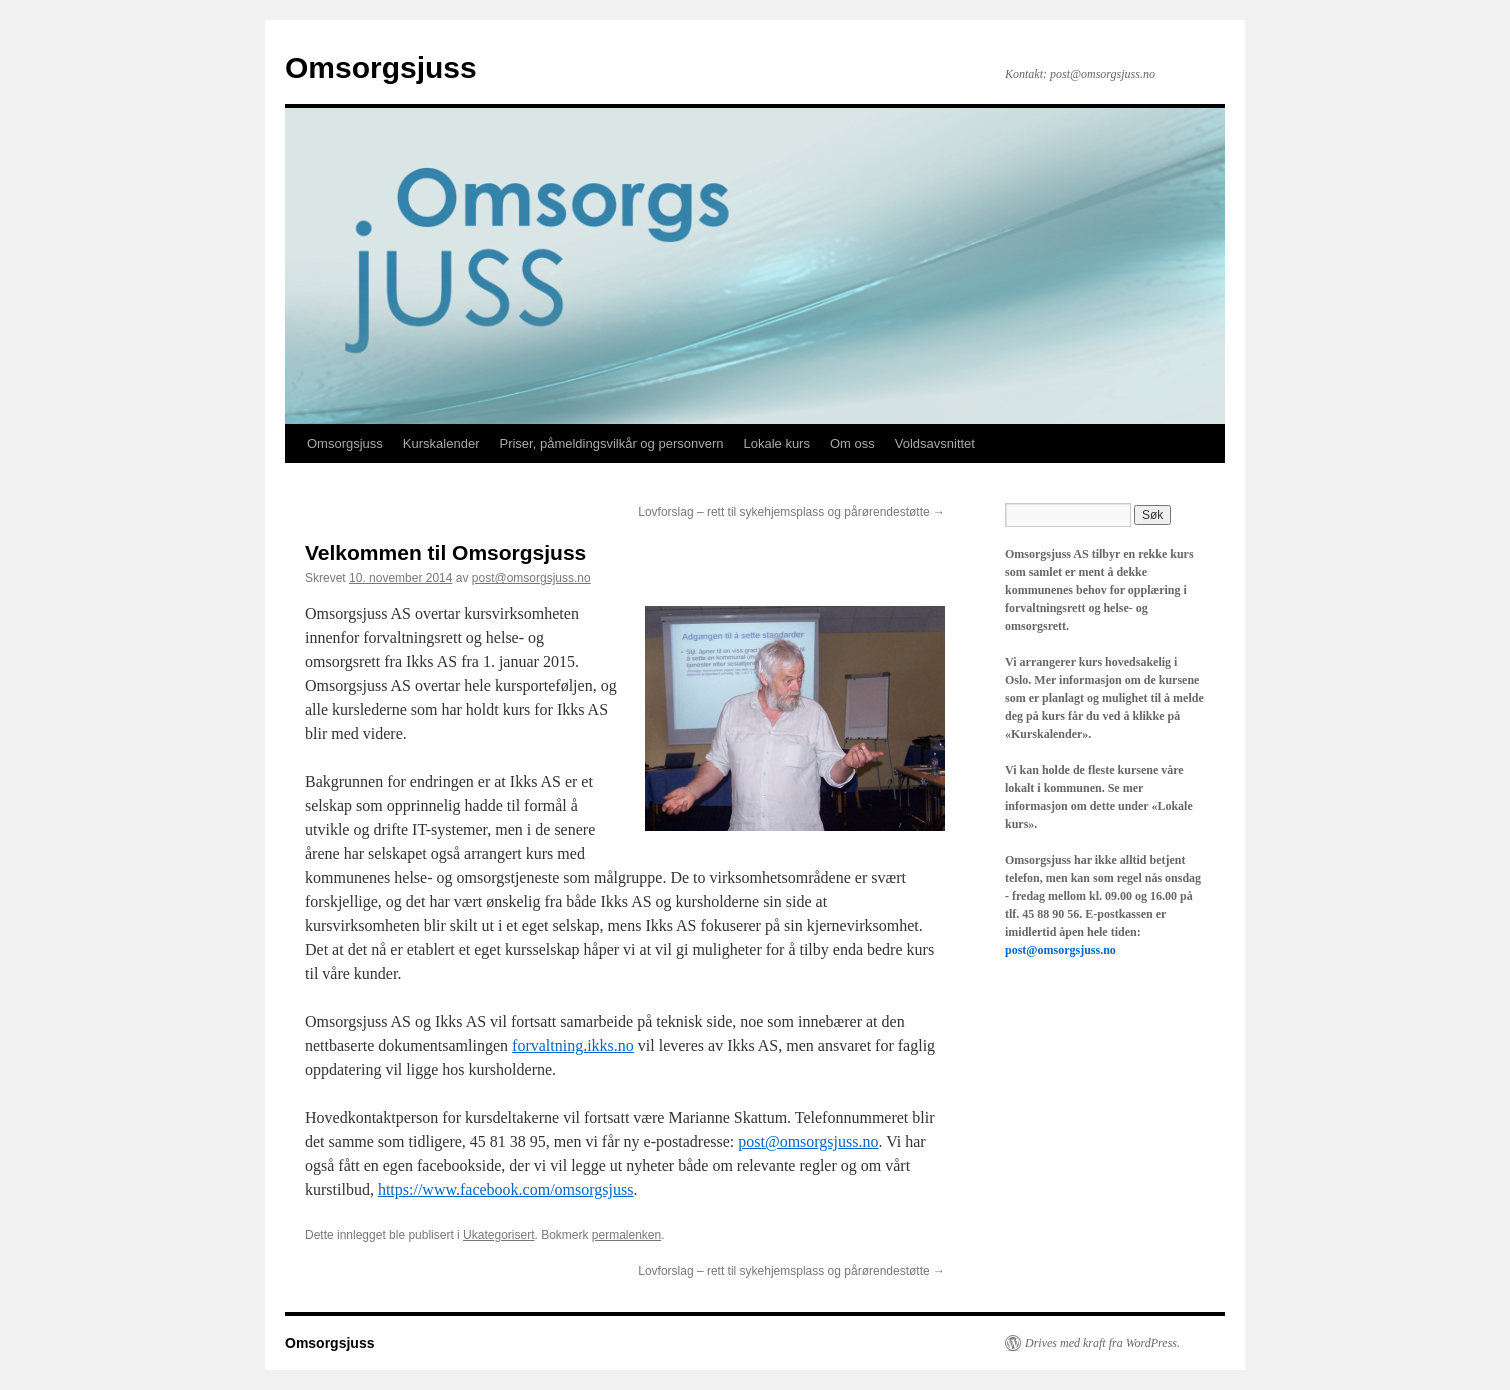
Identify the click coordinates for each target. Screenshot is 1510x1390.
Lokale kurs (776, 443)
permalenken (626, 1235)
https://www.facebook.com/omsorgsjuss (506, 1189)
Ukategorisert (498, 1235)
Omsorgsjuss (381, 67)
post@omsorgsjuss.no (531, 578)
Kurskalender (441, 443)
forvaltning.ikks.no (573, 1045)
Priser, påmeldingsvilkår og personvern (611, 443)
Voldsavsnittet (935, 443)
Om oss (852, 443)
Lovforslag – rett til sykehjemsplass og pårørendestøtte (791, 512)
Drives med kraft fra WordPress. (1102, 1343)
